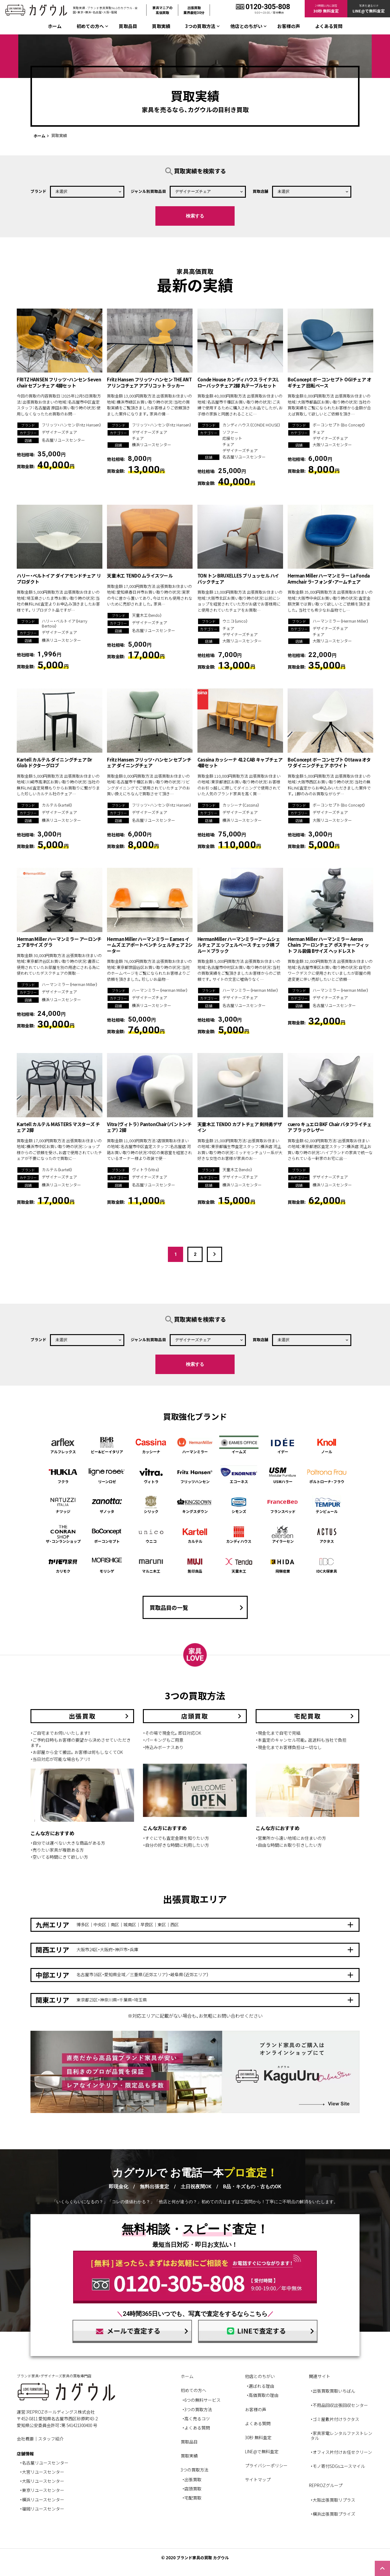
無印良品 (195, 1564)
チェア (138, 438)
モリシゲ (107, 1564)
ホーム (55, 26)
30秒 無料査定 (258, 2437)
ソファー (230, 432)
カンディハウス (239, 1534)
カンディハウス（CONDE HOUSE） (251, 424)
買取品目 (128, 26)
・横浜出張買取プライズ (332, 2514)
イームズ (239, 1445)
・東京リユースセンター (42, 2490)
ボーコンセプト (107, 1534)
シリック (151, 1504)
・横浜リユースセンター (42, 2499)
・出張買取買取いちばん (332, 2391)
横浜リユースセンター (151, 444)
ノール (327, 1445)
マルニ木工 (151, 1564)
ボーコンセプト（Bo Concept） (339, 424)
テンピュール (327, 1504)
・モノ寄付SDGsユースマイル (337, 2466)
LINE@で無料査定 (261, 2451)
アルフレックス (63, 1445)
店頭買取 (192, 2489)
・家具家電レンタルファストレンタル (341, 2435)
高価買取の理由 (263, 2395)
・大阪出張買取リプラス (332, 2500)
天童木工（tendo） (147, 615)
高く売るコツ (197, 2418)
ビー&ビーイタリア (107, 1445)
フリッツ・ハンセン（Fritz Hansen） (71, 424)
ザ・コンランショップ (63, 1534)
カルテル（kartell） (57, 805)
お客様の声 (288, 26)
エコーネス (239, 1474)
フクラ (63, 1474)
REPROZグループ (325, 2485)
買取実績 (161, 26)
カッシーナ (151, 1445)
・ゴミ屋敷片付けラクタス (334, 2419)
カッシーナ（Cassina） (240, 805)
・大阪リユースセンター (42, 2481)
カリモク (63, 1564)
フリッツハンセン (195, 1474)
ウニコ (151, 1534)
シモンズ (239, 1504)
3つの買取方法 (198, 2409)
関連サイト (319, 2376)
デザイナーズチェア (59, 432)
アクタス (327, 1534)
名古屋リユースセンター (63, 440)
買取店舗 (260, 191)
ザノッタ (107, 1504)
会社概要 (25, 2439)
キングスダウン (195, 1504)
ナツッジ (63, 1504)
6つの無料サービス (202, 2400)
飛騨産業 (283, 1564)
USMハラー (283, 1474)
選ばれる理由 (261, 2386)
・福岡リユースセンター (42, 2509)
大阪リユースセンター (332, 444)
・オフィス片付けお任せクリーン (341, 2452)
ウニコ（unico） (235, 621)
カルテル (195, 1534)
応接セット (232, 438)
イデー (283, 1445)
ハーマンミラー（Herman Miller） (340, 621)
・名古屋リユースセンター (44, 2463)
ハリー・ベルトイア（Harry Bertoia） (64, 623)
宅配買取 (192, 2498)
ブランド (38, 191)
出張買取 (192, 2479)
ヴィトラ (151, 1474)
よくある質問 (328, 26)
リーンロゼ (107, 1474)
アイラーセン (283, 1534)
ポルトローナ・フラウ (327, 1474)
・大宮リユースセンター (42, 2472)
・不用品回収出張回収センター (339, 2405)
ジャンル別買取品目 (148, 191)
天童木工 (239, 1564)
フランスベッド (283, 1504)
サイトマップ (258, 2479)
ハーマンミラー (195, 1445)
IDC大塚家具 (327, 1564)
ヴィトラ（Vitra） (145, 1169)
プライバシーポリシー (266, 2465)
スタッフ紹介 (51, 2439)
